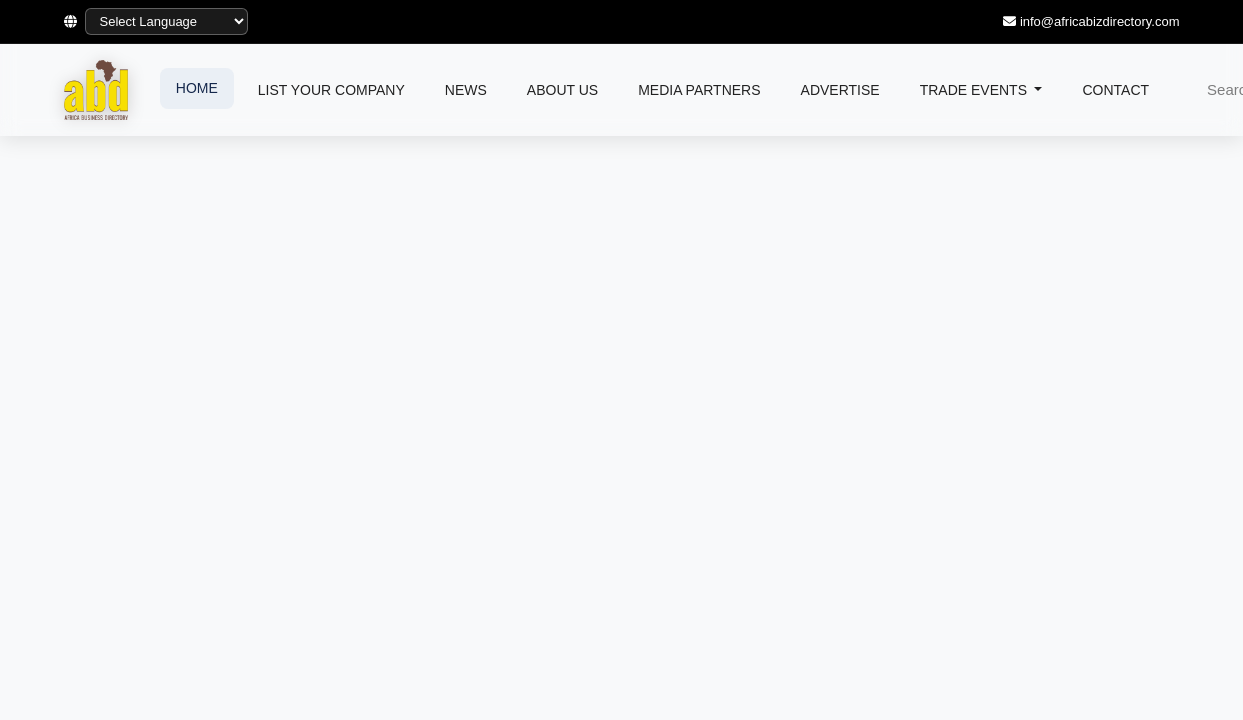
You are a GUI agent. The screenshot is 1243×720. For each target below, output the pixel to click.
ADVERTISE (840, 90)
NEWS (466, 90)
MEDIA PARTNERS (699, 90)
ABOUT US (562, 90)
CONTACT (1115, 90)
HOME (197, 88)
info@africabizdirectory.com (1100, 21)
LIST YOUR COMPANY (331, 90)
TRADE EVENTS (975, 90)
